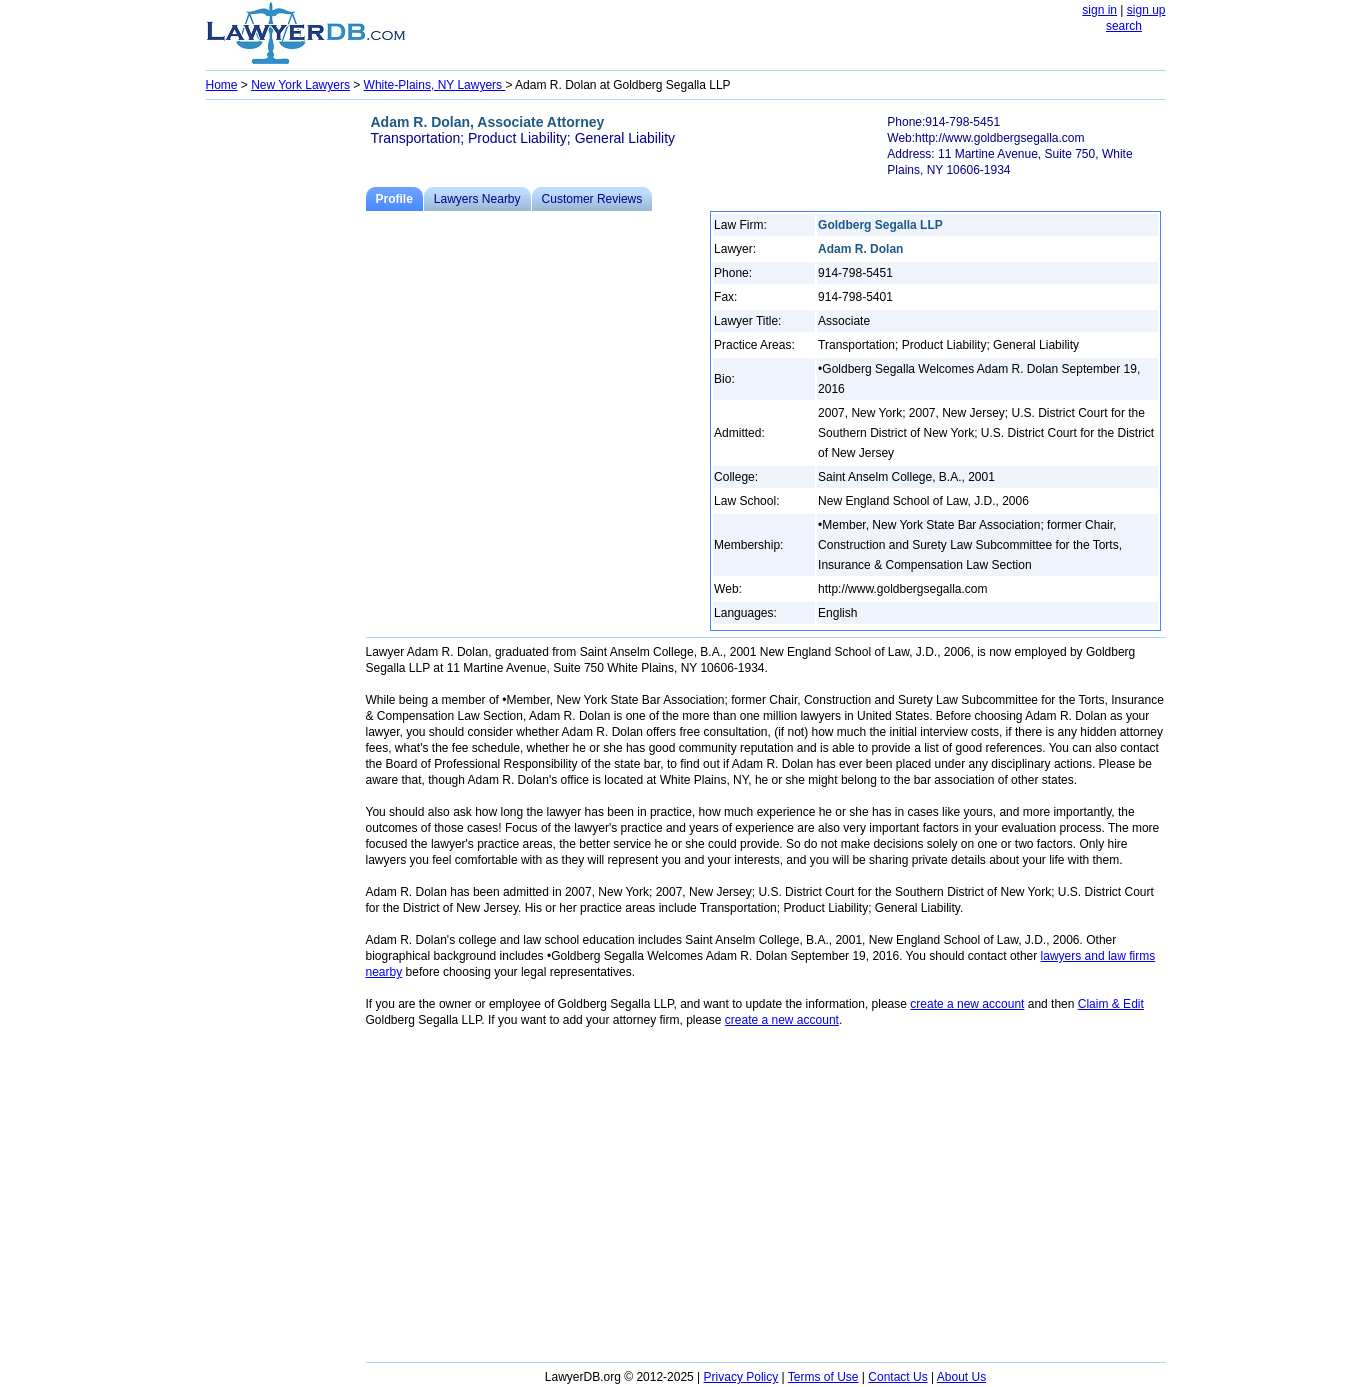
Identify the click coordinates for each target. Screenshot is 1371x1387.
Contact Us (897, 1377)
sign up (1146, 10)
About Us (961, 1377)
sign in (1099, 10)
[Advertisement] (286, 406)
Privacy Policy (741, 1377)
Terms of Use (823, 1377)
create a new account (967, 1004)
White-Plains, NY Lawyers (435, 85)
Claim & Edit (1111, 1004)
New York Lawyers (300, 85)
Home (222, 85)
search (1124, 26)
